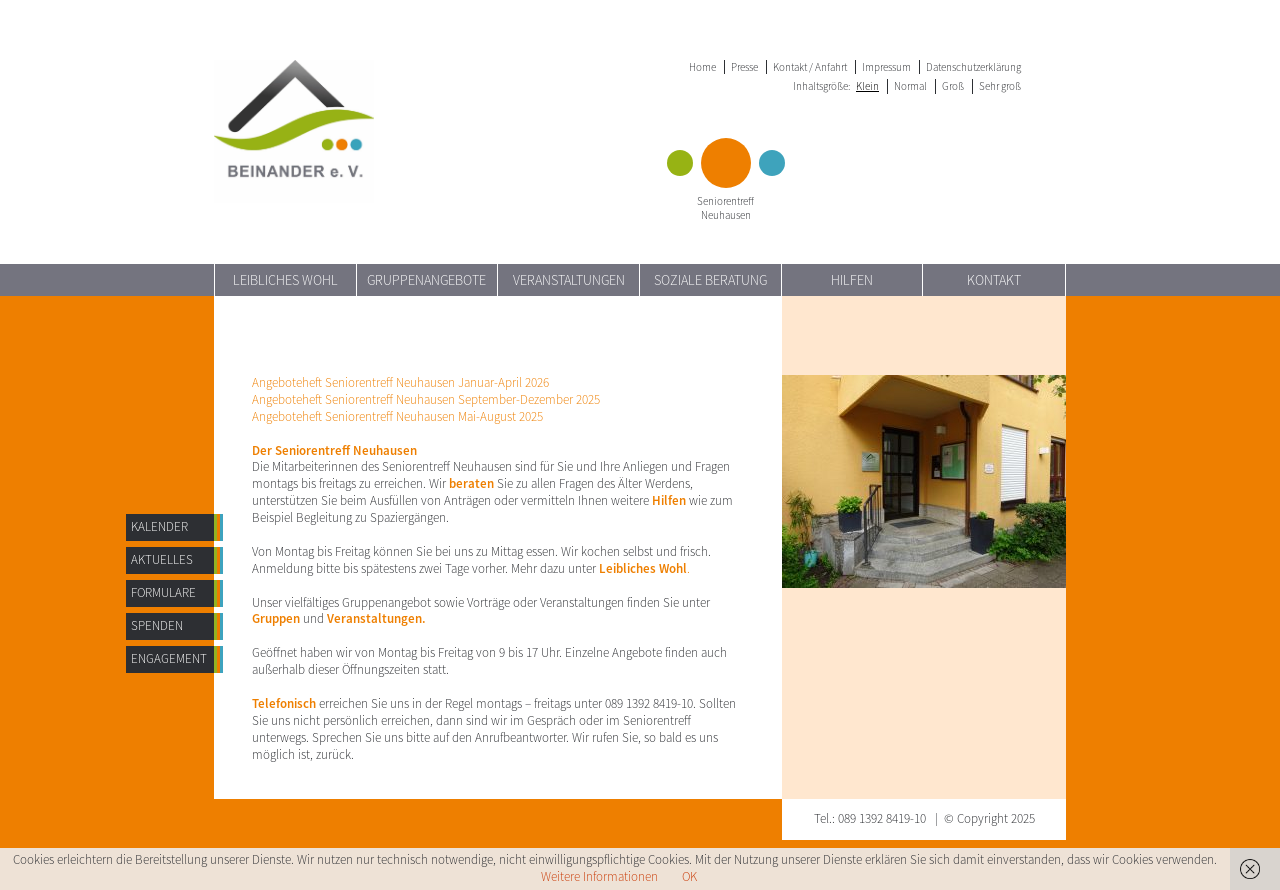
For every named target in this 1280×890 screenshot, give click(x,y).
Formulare (163, 592)
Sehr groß (1000, 86)
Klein (867, 86)
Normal (910, 86)
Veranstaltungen (569, 280)
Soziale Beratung (710, 280)
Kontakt (994, 280)
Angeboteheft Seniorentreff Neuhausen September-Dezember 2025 (426, 399)
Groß (953, 86)
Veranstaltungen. (376, 618)
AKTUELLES (162, 559)
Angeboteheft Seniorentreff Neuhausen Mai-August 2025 (397, 416)
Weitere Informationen (599, 876)
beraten (471, 483)
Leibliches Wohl (285, 280)
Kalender (159, 526)
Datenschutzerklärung (973, 67)
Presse (744, 67)
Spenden (157, 625)
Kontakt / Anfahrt (810, 67)
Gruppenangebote (426, 280)
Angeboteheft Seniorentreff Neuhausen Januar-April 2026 (400, 382)
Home (702, 67)
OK (689, 876)
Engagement (169, 658)
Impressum (886, 67)
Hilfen (852, 280)
